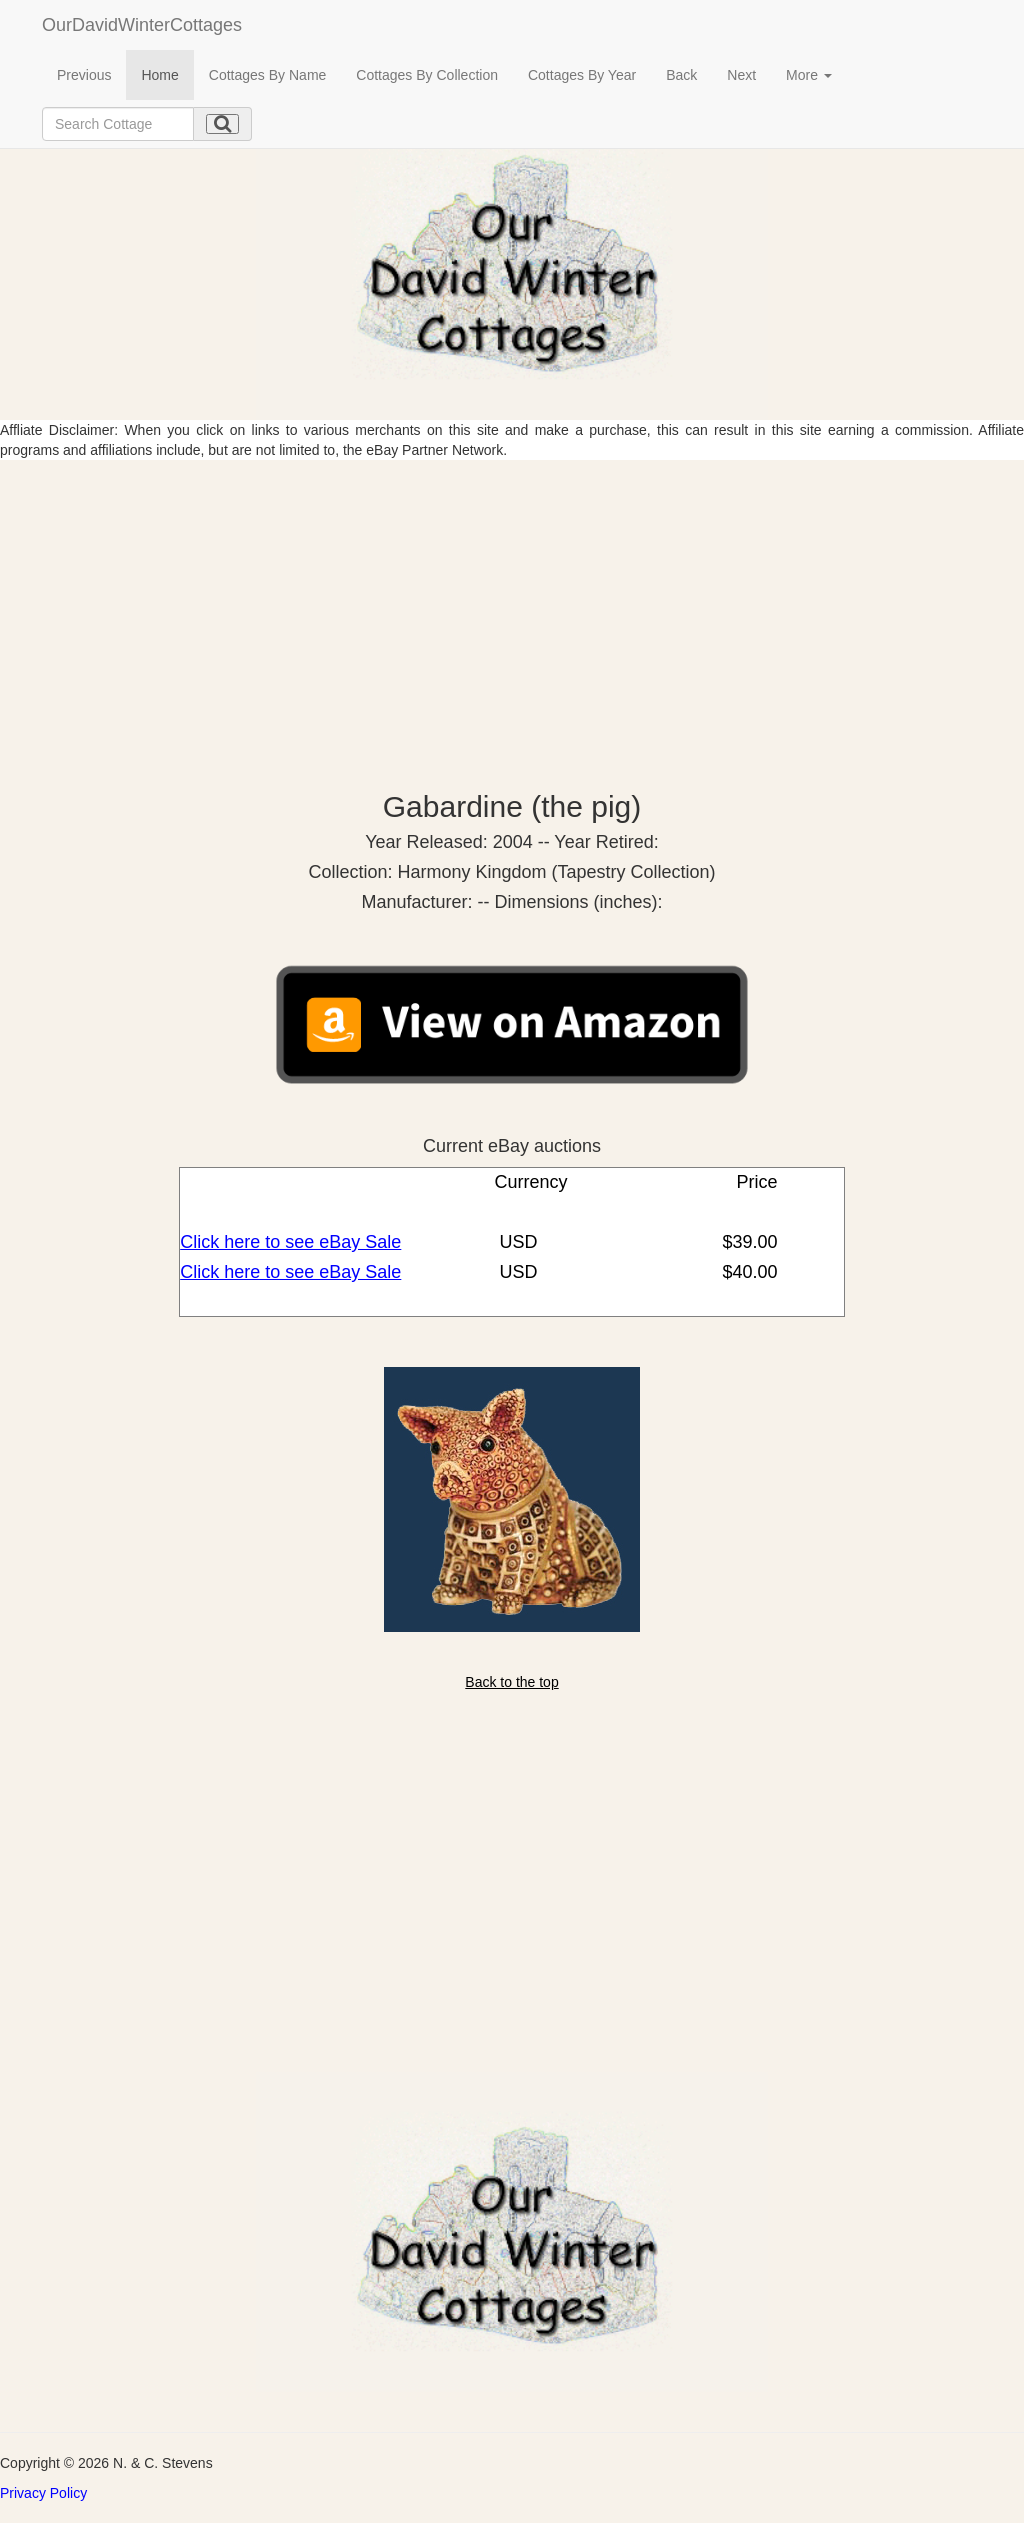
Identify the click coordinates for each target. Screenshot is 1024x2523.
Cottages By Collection (427, 75)
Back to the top (511, 1682)
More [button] (809, 75)
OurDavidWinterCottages (142, 25)
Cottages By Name (268, 75)
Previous (84, 75)
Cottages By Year (582, 75)
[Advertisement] (512, 610)
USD (516, 1242)
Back (681, 75)
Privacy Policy (43, 2493)
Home (159, 75)
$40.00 (747, 1272)
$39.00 (747, 1242)
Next (741, 75)
